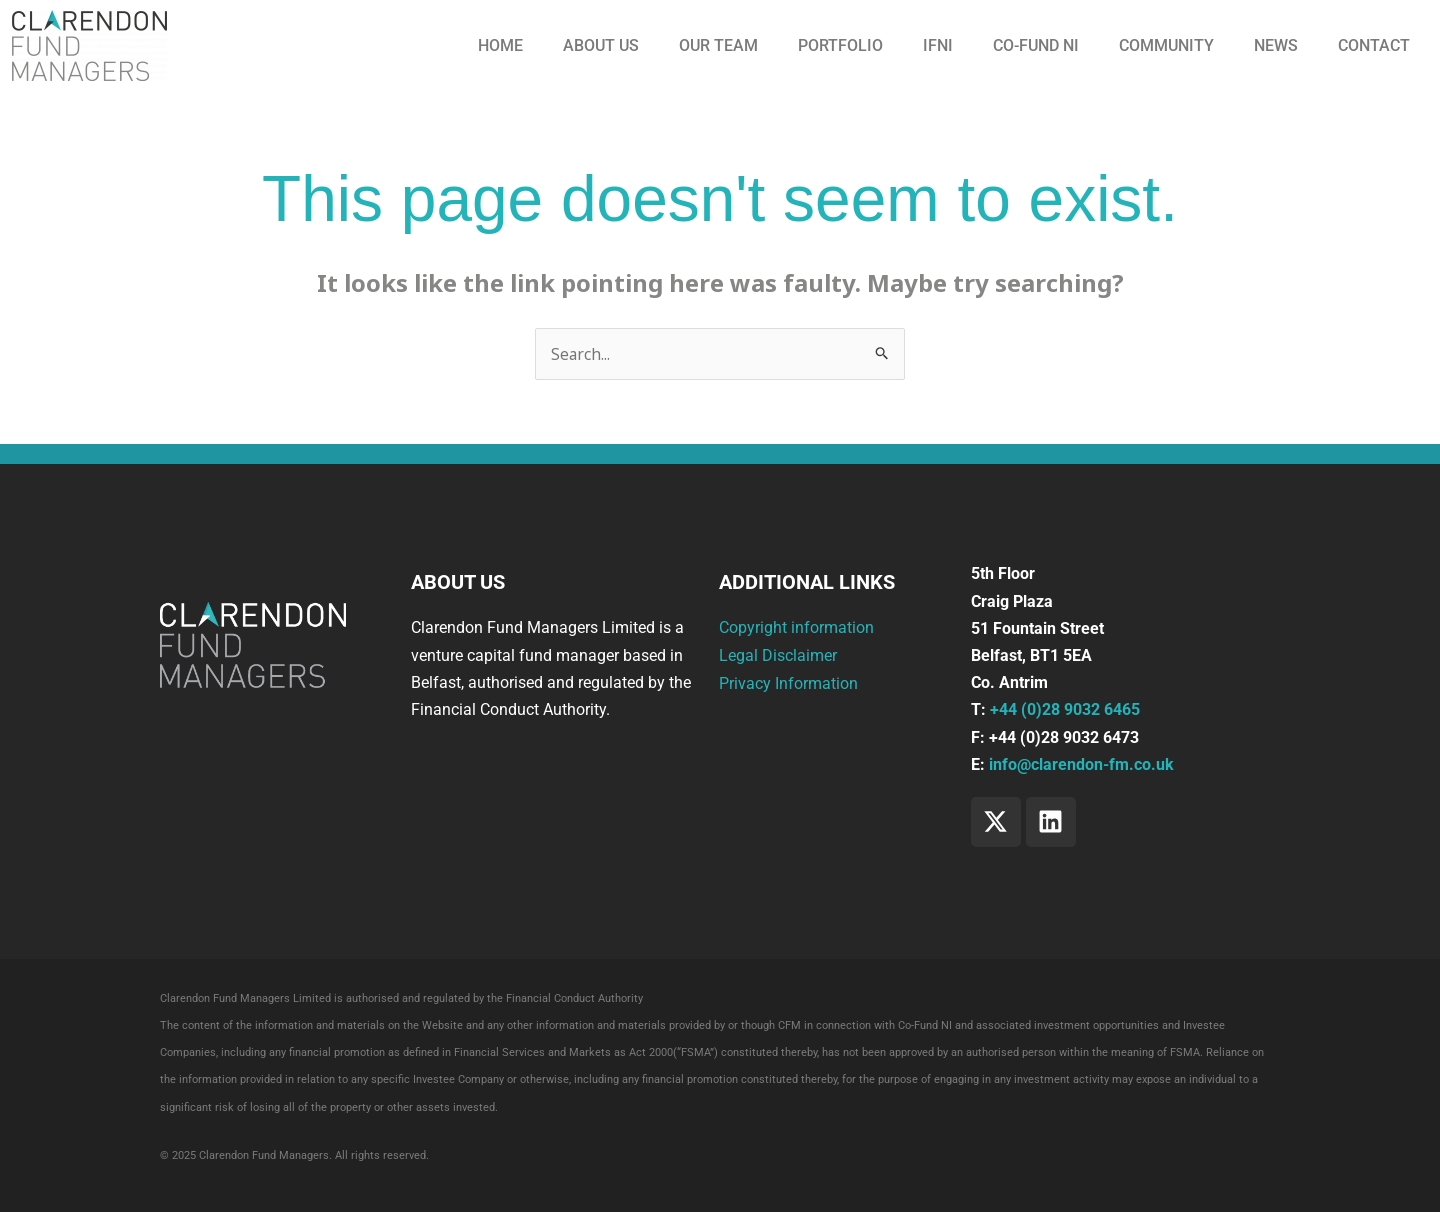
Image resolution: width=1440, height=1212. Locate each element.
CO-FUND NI (1036, 45)
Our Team (718, 45)
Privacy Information (788, 682)
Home (500, 45)
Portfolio (840, 45)
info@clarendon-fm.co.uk (1081, 764)
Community (1166, 45)
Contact (1374, 45)
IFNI (938, 45)
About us (601, 45)
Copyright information (796, 628)
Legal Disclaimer (778, 655)
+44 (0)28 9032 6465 (1065, 710)
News (1276, 45)
